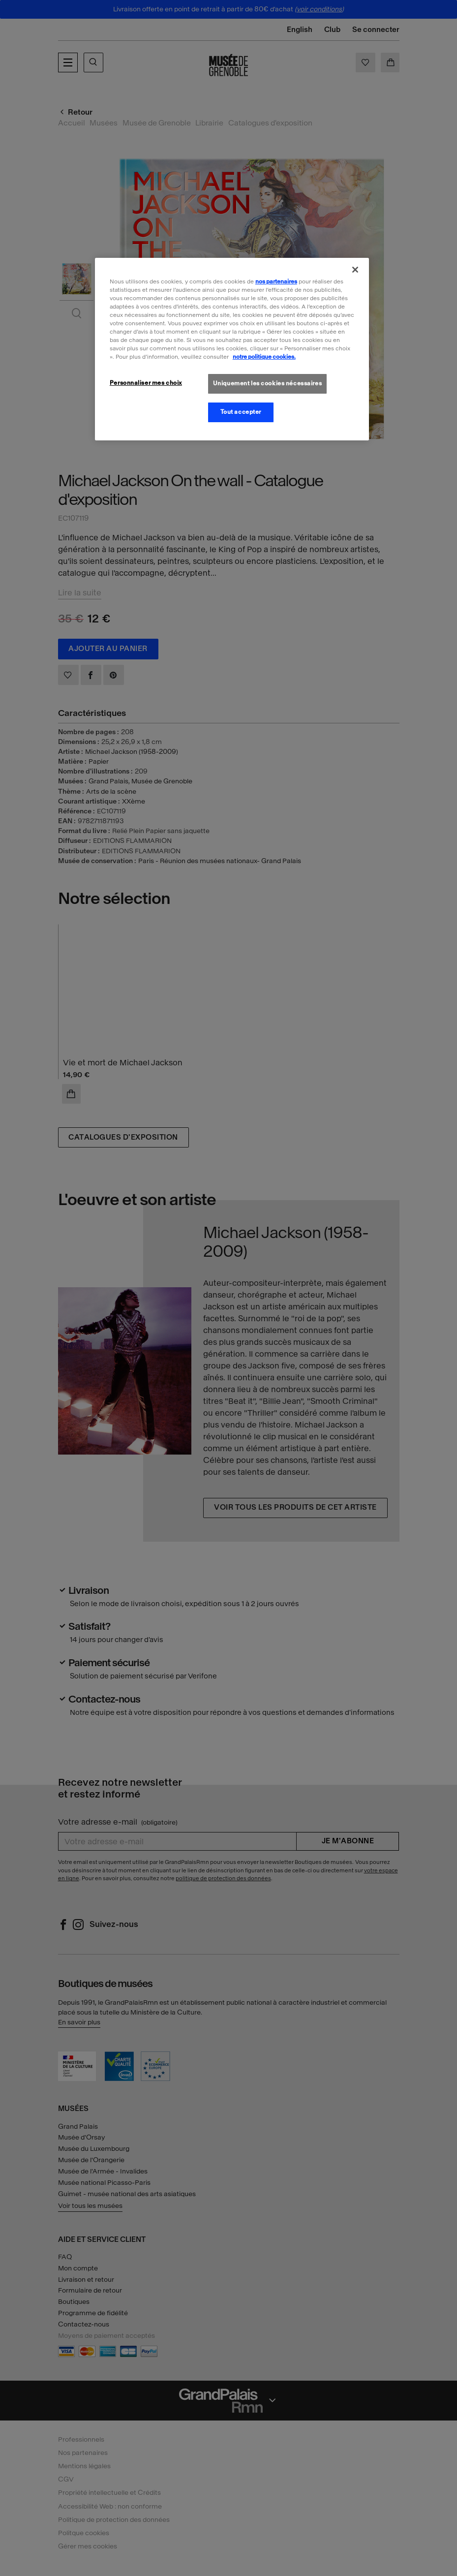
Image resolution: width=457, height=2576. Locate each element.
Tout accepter (240, 412)
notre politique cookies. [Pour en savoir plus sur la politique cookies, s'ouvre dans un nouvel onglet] (264, 357)
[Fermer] (355, 269)
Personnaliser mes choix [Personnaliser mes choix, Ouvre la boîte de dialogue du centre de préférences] (146, 383)
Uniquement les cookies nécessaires (267, 383)
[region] (232, 349)
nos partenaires (276, 281)
